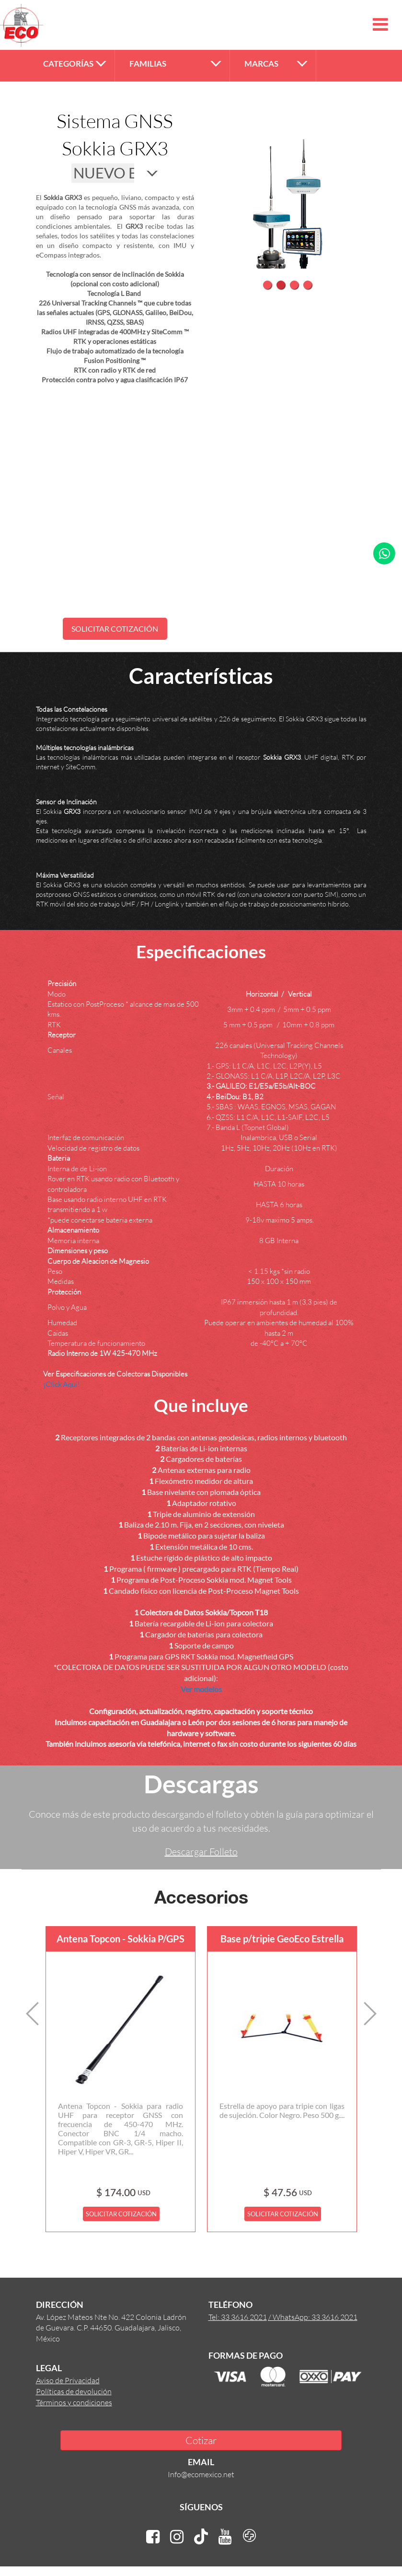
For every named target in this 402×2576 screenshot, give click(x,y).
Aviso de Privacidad (68, 2380)
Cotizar (201, 2440)
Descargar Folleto (201, 1851)
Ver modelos (201, 1689)
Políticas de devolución (74, 2391)
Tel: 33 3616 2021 (237, 2316)
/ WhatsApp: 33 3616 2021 (312, 2316)
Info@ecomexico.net (201, 2474)
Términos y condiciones (74, 2402)
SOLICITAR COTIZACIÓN (114, 628)
